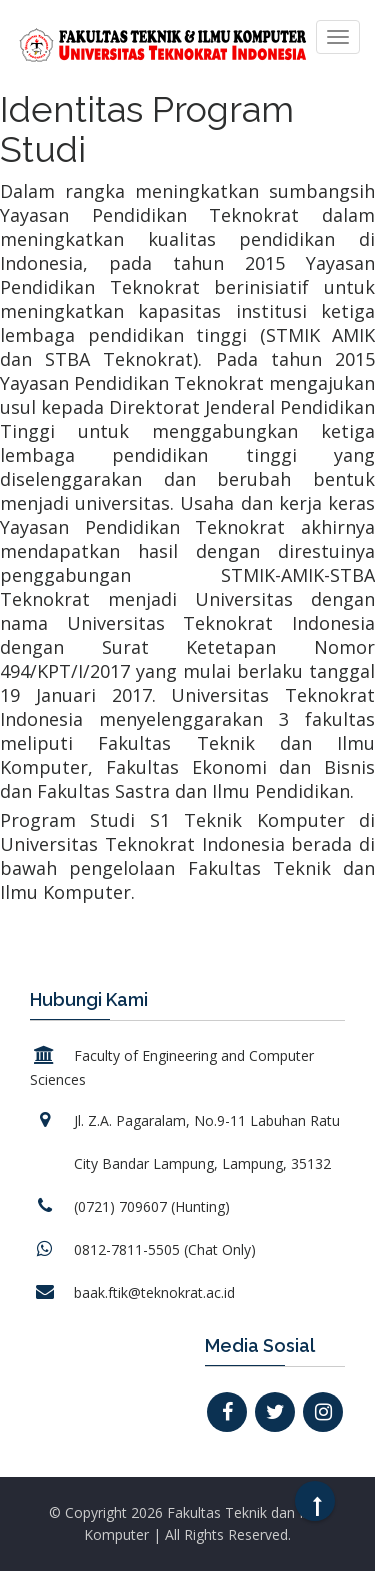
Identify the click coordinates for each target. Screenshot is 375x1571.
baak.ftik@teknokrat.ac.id (154, 1292)
